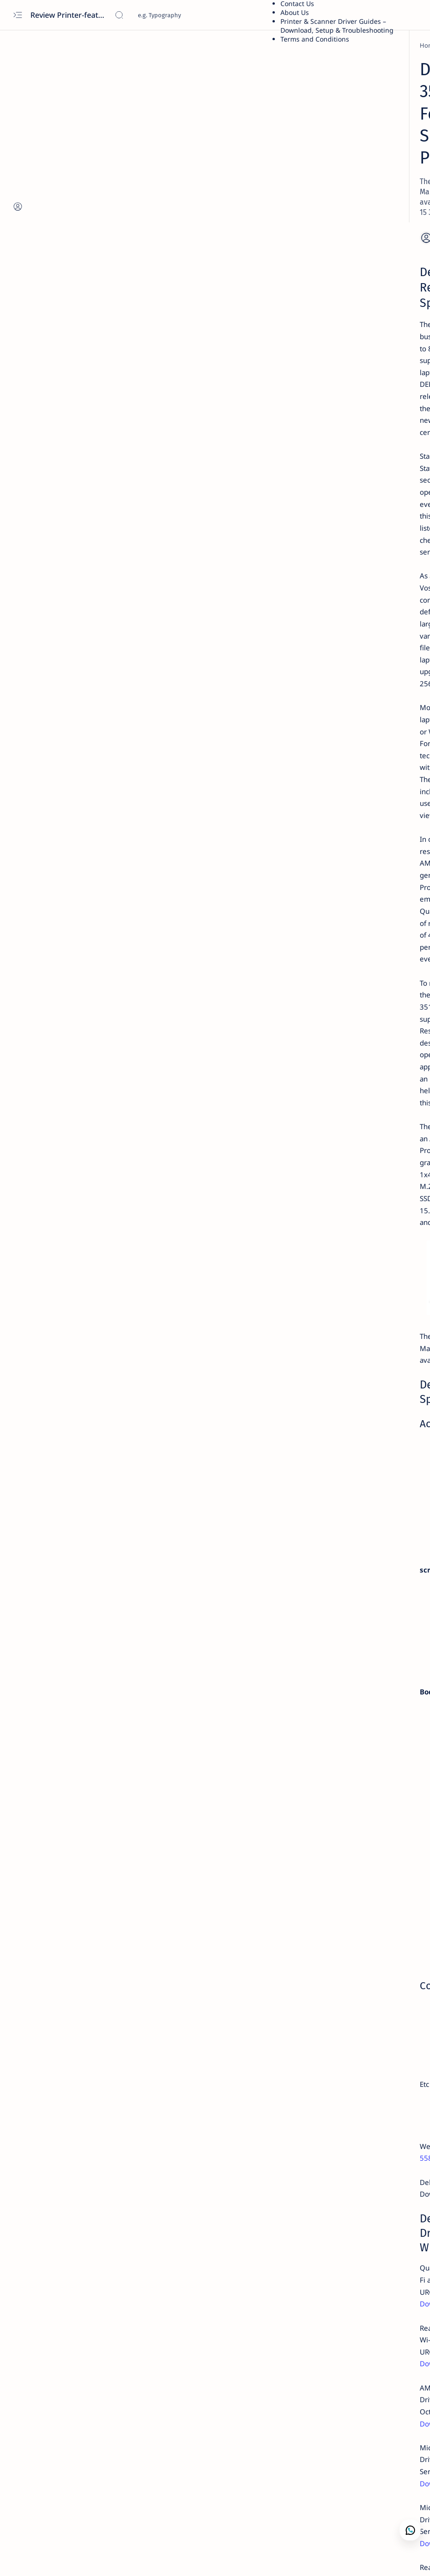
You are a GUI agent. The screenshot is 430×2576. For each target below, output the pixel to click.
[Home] (54, 45)
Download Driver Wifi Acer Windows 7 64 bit (358, 537)
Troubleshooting (342, 250)
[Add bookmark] (241, 149)
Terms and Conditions (314, 39)
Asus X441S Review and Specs (363, 393)
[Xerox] (327, 437)
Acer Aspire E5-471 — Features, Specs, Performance (364, 577)
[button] (52, 2557)
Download (63, 1630)
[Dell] (77, 45)
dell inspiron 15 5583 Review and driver (173, 1520)
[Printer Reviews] (340, 478)
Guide (326, 197)
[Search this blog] (184, 15)
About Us (294, 12)
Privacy (368, 611)
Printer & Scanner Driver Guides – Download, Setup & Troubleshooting (337, 26)
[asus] (325, 380)
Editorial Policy (318, 619)
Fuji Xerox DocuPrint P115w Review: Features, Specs (359, 454)
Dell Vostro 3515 (89, 739)
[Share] (265, 149)
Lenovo (328, 144)
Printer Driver (338, 64)
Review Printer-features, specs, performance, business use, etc (69, 15)
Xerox (325, 82)
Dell (323, 135)
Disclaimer (335, 611)
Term (305, 611)
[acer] (324, 519)
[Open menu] (17, 15)
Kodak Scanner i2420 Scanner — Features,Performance (364, 495)
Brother (329, 73)
